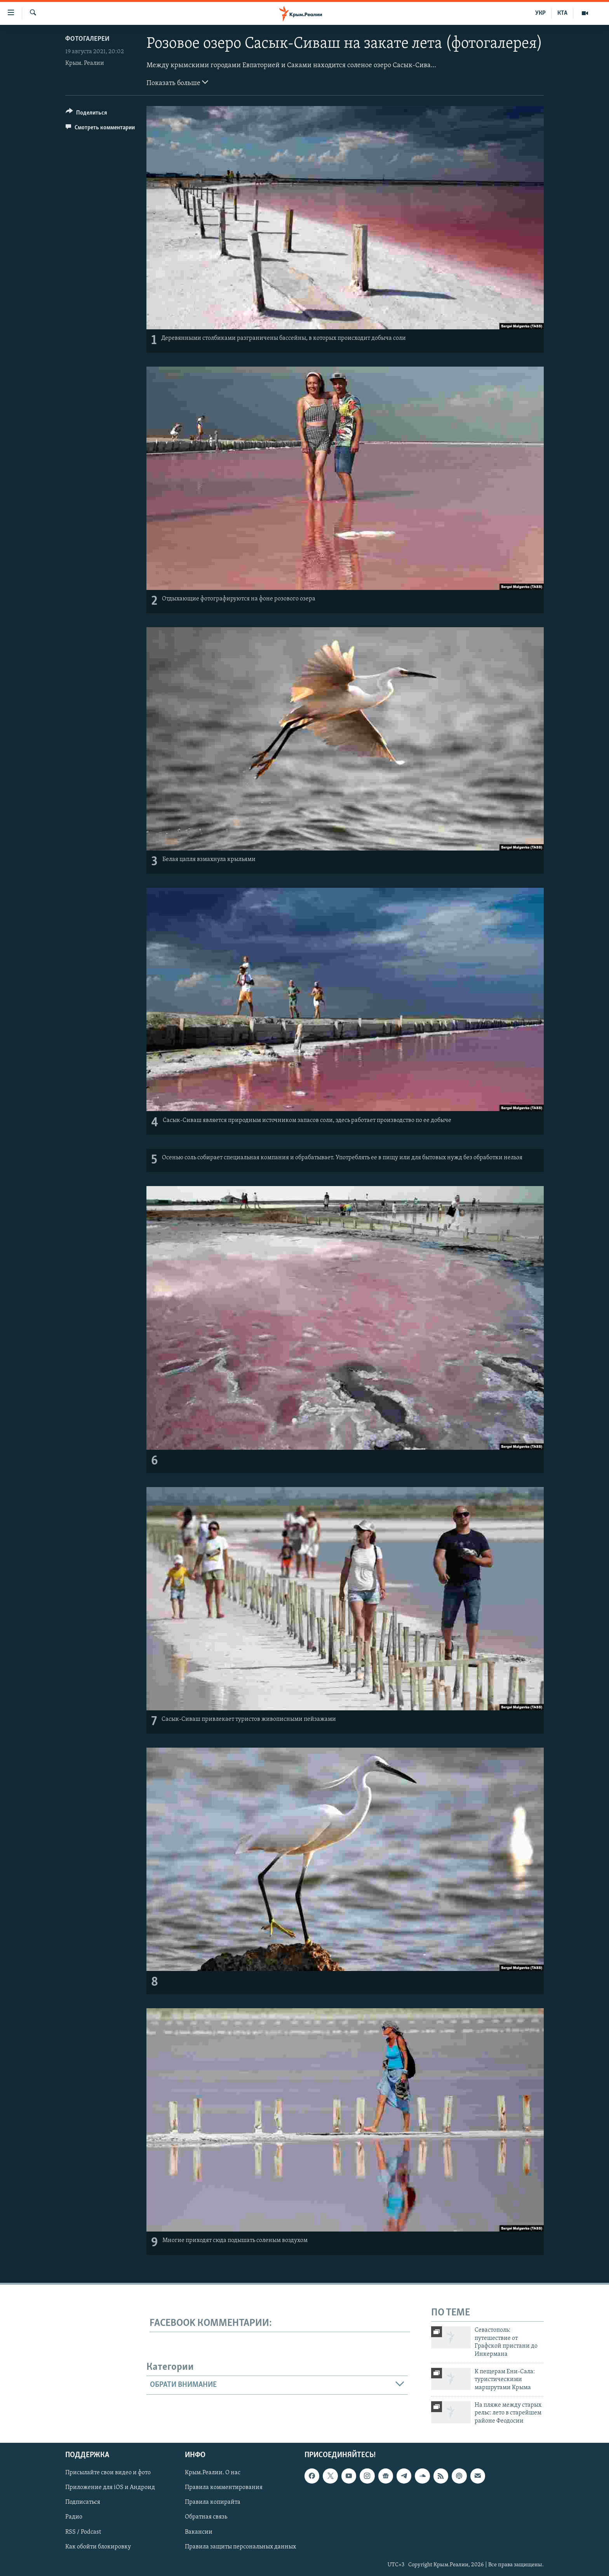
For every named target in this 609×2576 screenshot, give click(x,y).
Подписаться (82, 2502)
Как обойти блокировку (98, 2547)
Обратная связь (206, 2517)
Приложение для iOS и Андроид (110, 2488)
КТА (562, 13)
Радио (73, 2517)
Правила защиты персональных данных (240, 2547)
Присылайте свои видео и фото (108, 2473)
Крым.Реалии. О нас (212, 2473)
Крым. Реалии (84, 63)
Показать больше (177, 82)
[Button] (86, 114)
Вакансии (198, 2532)
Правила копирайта (212, 2502)
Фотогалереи (87, 39)
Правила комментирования (224, 2488)
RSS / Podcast (83, 2532)
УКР (540, 13)
